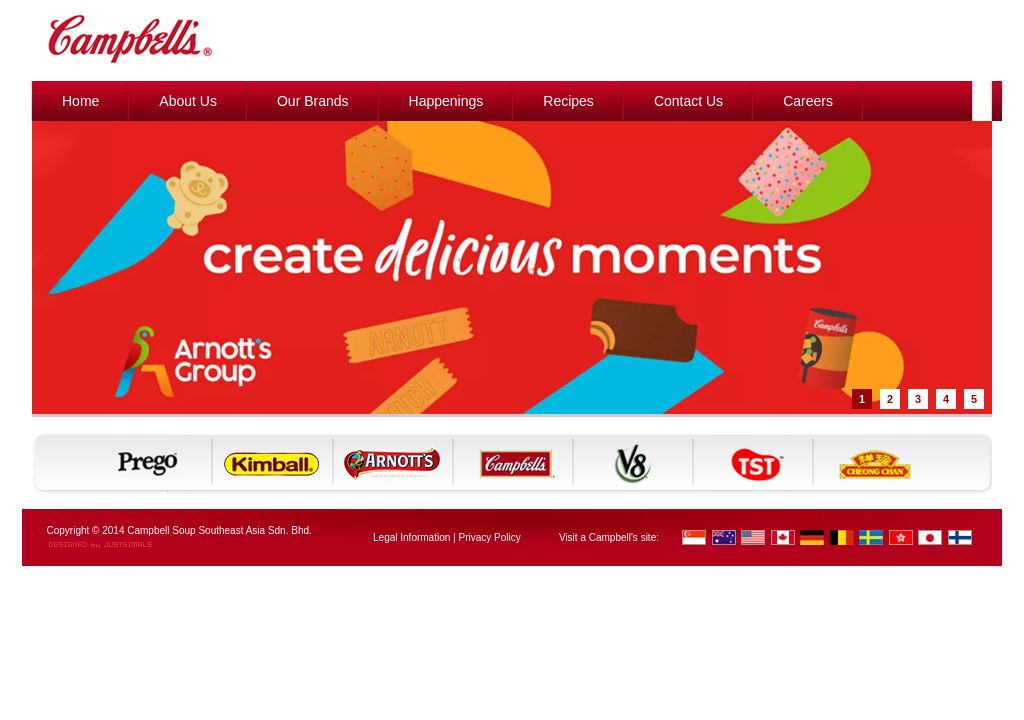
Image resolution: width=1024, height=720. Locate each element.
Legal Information (411, 537)
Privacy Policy (489, 537)
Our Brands (313, 101)
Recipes (568, 101)
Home (80, 101)
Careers (808, 101)
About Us (188, 101)
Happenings (446, 101)
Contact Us (688, 101)
